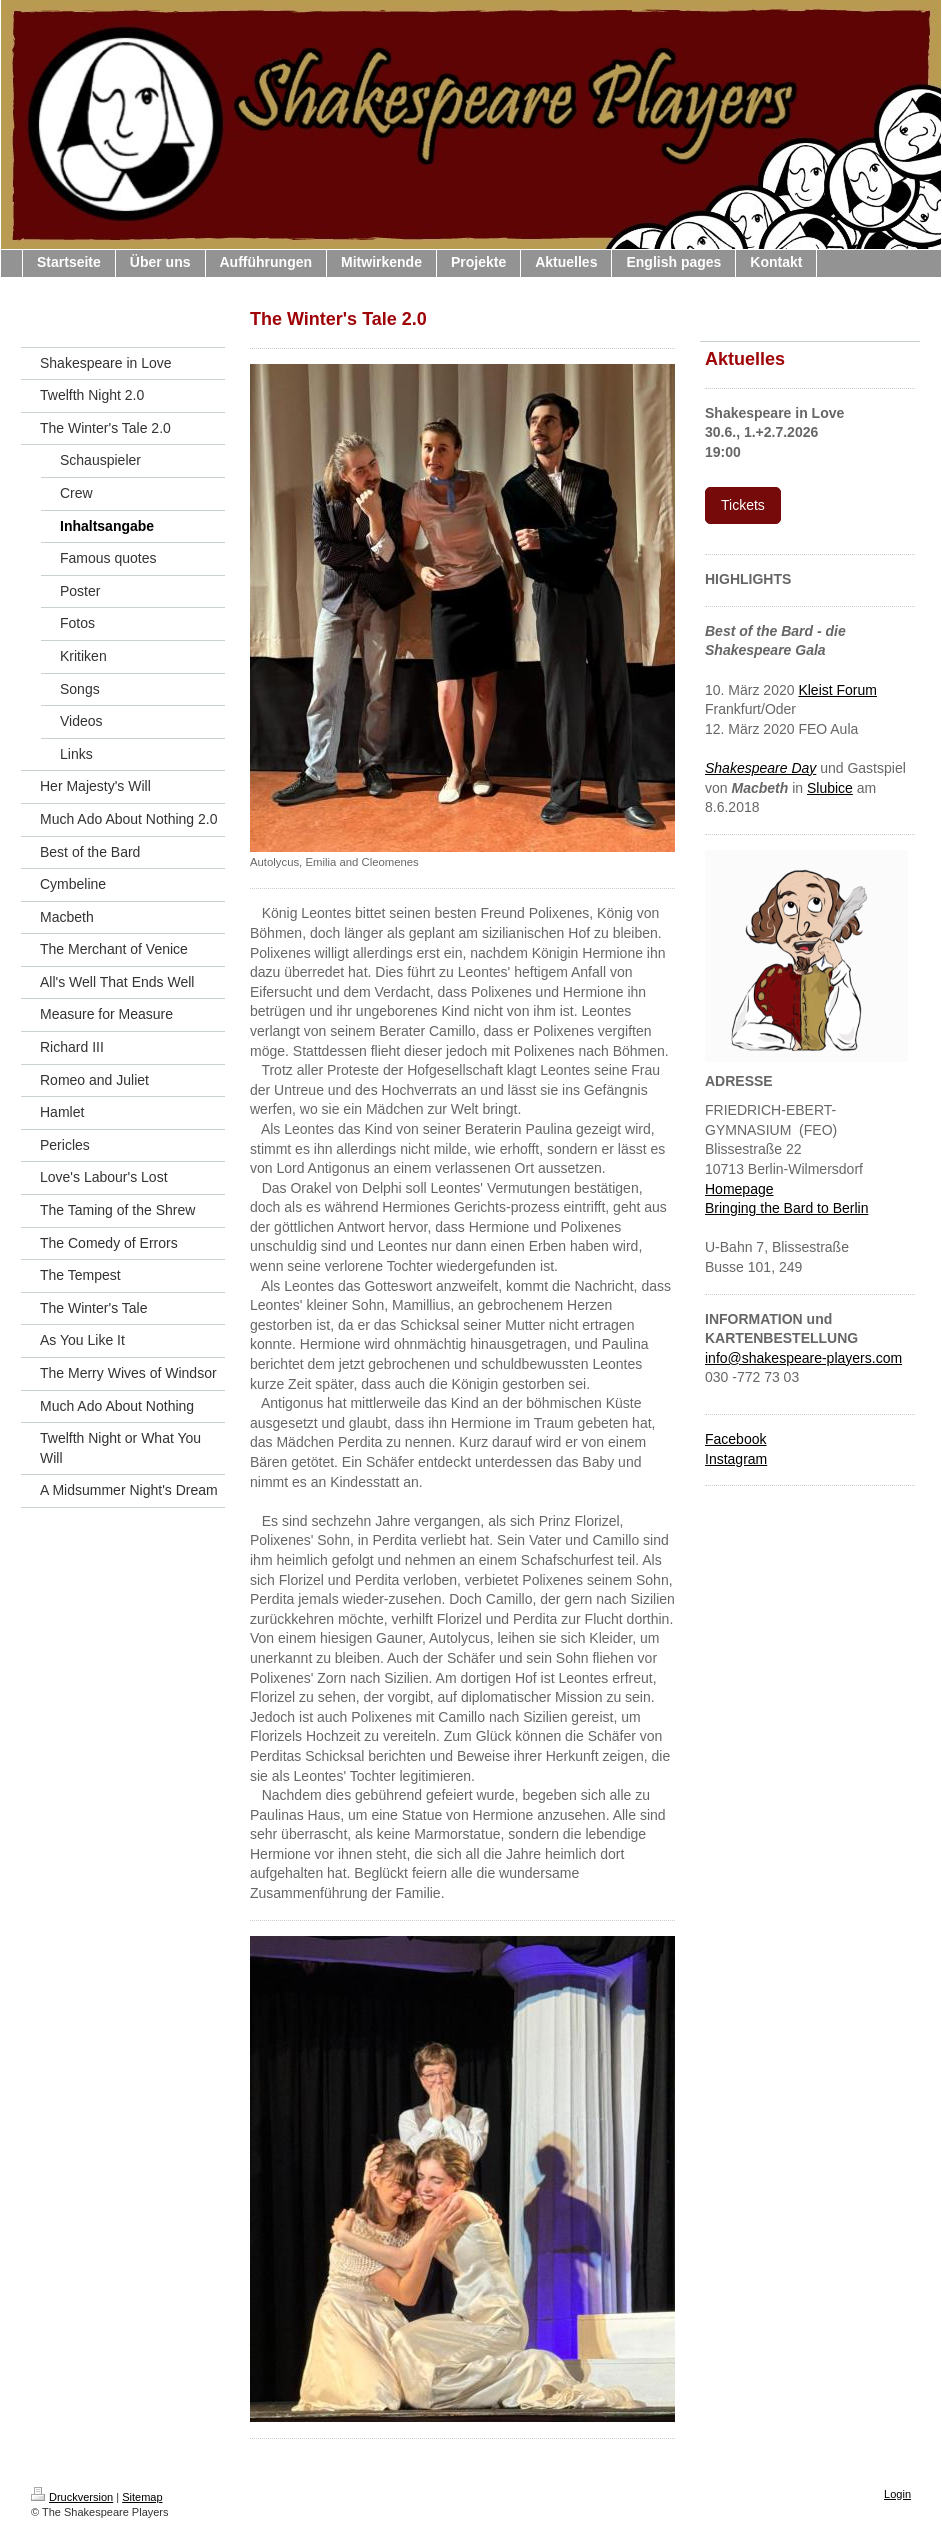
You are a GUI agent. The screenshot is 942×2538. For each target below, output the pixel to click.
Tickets (743, 505)
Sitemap (142, 2497)
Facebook (735, 1439)
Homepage (739, 1189)
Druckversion (72, 2497)
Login (897, 2494)
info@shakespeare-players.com (803, 1358)
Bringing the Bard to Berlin (786, 1208)
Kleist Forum (837, 690)
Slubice (830, 788)
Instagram (736, 1459)
